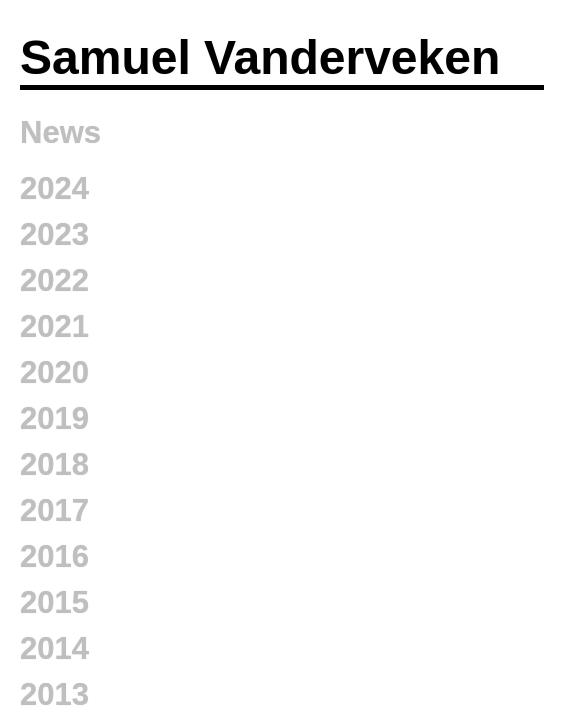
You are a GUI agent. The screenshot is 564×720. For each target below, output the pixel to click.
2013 (54, 694)
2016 (54, 556)
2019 (54, 418)
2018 (54, 464)
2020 (54, 372)
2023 (54, 234)
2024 (54, 188)
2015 (54, 602)
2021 (54, 326)
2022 (54, 280)
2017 (54, 510)
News (60, 132)
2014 (54, 648)
